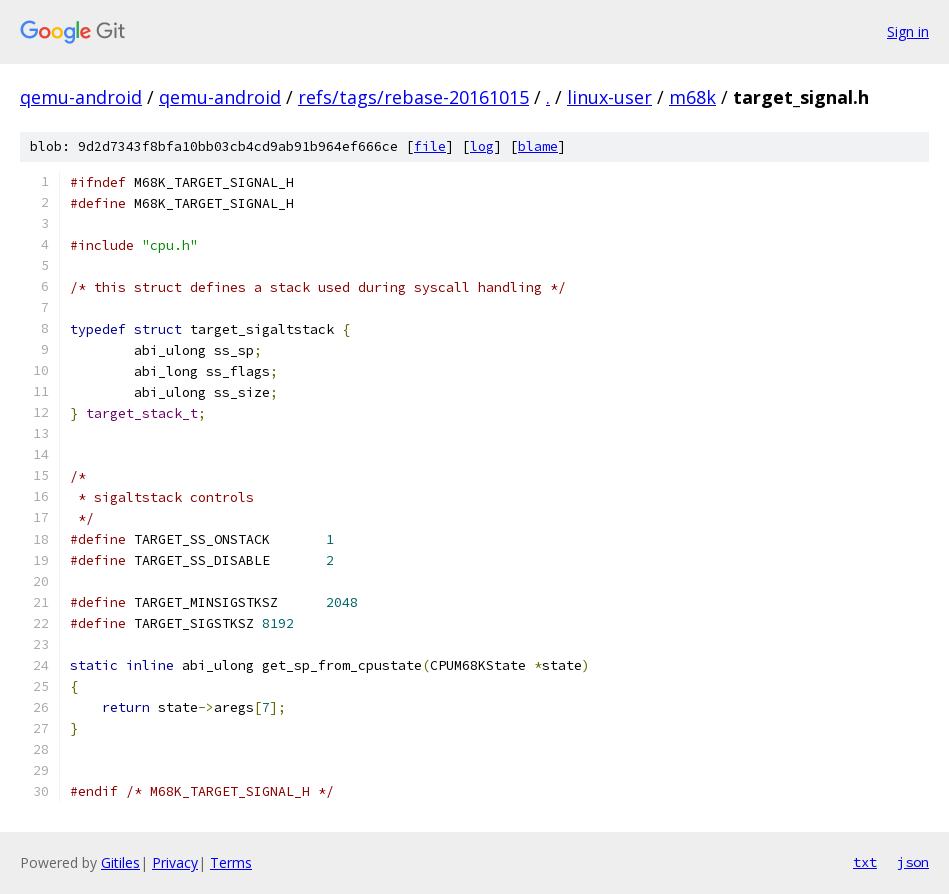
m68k (692, 97)
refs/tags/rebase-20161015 (413, 97)
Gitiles (120, 862)
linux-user (609, 97)
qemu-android (81, 97)
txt (865, 862)
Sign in (908, 31)
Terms (231, 862)
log (482, 146)
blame (538, 146)
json (913, 862)
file (430, 146)
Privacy (175, 862)
